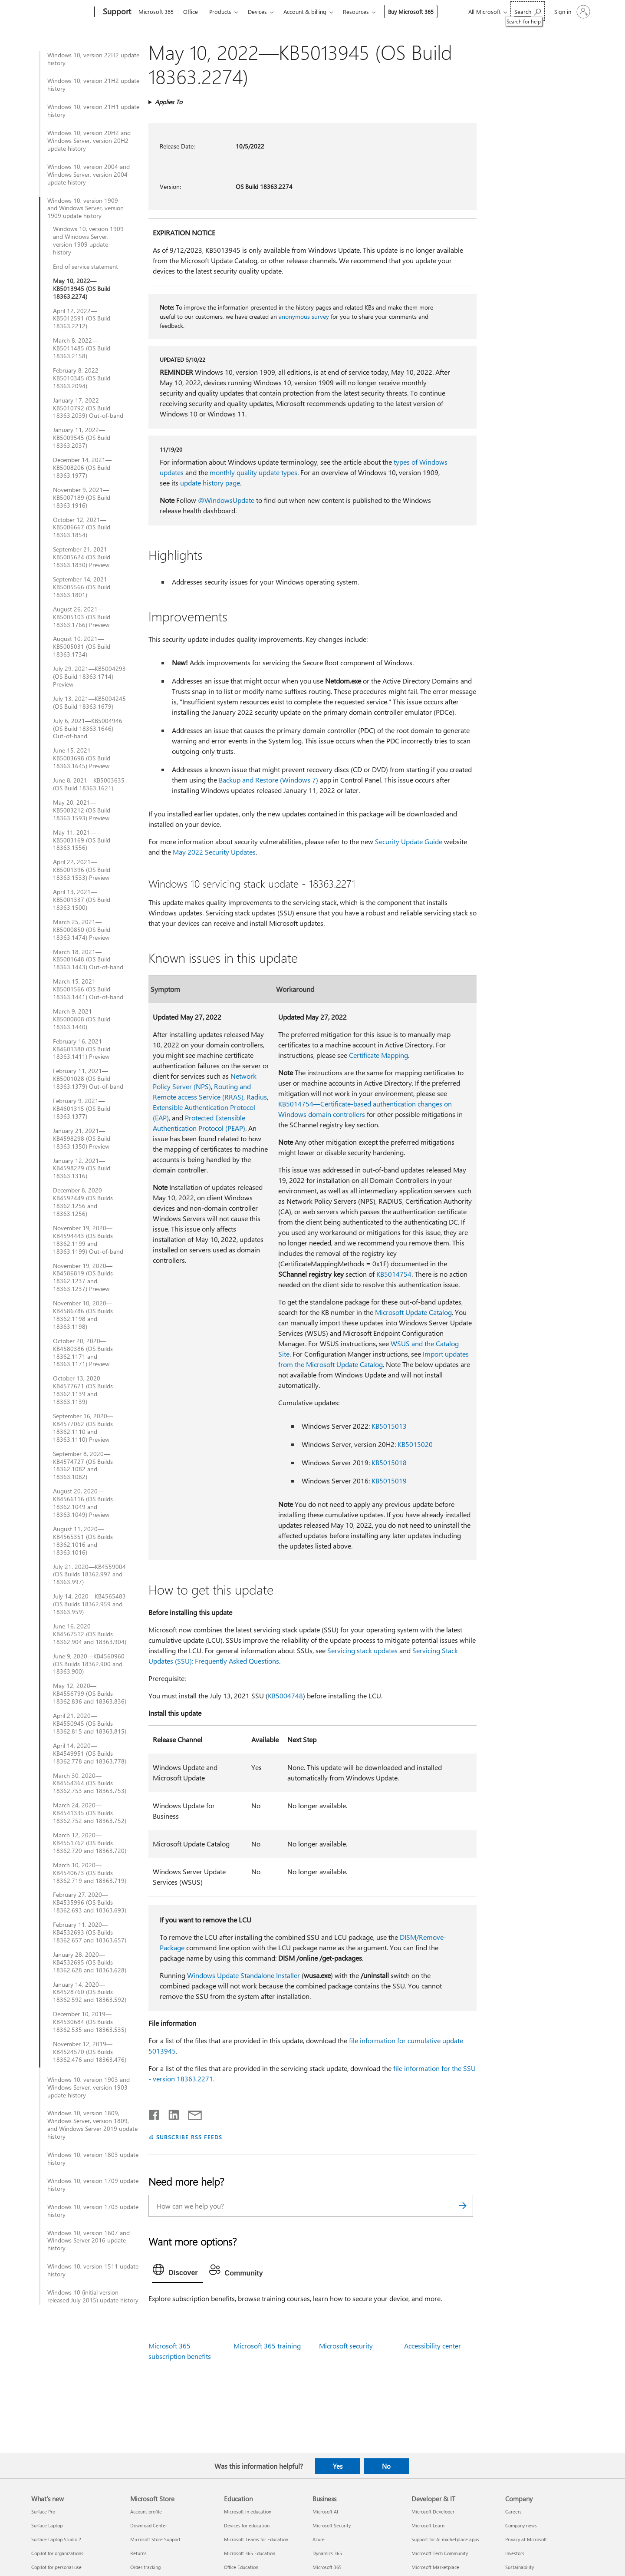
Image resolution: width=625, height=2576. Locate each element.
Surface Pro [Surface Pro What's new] (43, 2511)
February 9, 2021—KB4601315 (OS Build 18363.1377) (81, 1108)
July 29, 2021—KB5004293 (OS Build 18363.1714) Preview (89, 676)
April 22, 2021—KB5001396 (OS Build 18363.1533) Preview (81, 870)
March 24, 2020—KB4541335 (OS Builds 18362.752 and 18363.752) (89, 1813)
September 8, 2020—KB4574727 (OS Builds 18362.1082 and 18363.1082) (83, 1465)
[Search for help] (527, 11)
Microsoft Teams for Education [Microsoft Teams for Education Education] (256, 2539)
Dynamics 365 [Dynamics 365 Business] (327, 2553)
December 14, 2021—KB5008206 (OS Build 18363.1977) (82, 467)
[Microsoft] (61, 12)
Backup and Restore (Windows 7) (268, 779)
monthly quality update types (253, 472)
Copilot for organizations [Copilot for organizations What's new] (57, 2553)
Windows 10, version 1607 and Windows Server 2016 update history (88, 2240)
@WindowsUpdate (226, 500)
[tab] (177, 2271)
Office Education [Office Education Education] (241, 2567)
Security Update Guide (408, 841)
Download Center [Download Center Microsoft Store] (148, 2525)
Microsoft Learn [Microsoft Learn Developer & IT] (427, 2525)
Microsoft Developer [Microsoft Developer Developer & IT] (432, 2511)
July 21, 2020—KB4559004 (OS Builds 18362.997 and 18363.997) (89, 1574)
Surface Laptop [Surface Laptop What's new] (46, 2525)
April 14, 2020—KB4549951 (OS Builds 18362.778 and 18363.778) (89, 1753)
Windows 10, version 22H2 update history (93, 59)
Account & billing (304, 11)
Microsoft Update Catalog (413, 1312)
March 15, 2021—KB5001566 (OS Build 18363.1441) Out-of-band (88, 989)
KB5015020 (415, 1444)
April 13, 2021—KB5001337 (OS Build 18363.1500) (81, 900)
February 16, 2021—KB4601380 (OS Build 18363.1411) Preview (81, 1049)
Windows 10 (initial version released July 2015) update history (92, 2296)
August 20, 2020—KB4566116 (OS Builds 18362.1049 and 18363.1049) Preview (83, 1503)
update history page (210, 482)
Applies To (168, 102)
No (386, 2466)
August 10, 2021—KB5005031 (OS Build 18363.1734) (81, 646)
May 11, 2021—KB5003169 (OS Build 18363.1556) (81, 840)
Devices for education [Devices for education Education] (247, 2525)
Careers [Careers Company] (513, 2511)
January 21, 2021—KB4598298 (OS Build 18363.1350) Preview (81, 1138)
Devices (257, 11)
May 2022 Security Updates (214, 851)
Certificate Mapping (378, 1055)
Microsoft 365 (156, 11)
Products (220, 11)
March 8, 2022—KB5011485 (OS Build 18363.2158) (81, 348)
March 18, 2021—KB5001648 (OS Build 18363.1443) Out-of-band (88, 959)
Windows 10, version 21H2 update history (93, 84)
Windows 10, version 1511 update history (92, 2270)
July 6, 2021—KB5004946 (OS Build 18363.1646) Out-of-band (87, 728)
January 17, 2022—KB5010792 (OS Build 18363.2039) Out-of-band (88, 408)
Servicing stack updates (362, 1650)
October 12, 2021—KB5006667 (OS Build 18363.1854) (81, 527)
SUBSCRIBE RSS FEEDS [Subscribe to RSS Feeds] (189, 2136)
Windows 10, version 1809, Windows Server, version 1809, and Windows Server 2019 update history (92, 2124)
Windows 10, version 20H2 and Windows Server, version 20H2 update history (89, 140)
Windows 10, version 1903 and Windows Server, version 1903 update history (88, 2087)
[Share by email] (191, 2113)
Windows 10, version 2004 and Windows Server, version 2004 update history (88, 174)
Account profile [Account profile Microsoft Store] (146, 2511)
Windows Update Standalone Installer (243, 1975)
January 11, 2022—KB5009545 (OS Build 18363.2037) (81, 437)
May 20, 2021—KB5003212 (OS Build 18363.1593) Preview (81, 810)
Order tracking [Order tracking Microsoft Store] (145, 2567)
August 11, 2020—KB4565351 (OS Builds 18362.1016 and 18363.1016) (83, 1540)
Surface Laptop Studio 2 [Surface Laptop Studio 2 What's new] (56, 2539)
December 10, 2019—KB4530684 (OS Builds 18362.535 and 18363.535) (89, 2022)
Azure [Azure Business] (318, 2539)
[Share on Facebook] (154, 2113)
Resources (356, 11)
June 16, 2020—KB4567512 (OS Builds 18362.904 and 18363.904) (89, 1634)
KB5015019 (389, 1480)
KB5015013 (389, 1425)
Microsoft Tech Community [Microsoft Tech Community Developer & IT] (439, 2553)
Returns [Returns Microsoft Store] (138, 2553)
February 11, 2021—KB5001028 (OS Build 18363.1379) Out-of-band (88, 1078)
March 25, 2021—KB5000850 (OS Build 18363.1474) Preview (81, 929)
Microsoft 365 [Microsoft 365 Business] (327, 2567)
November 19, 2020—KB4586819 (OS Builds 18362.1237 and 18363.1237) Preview (83, 1277)
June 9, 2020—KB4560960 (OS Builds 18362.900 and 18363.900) (89, 1664)
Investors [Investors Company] (514, 2553)
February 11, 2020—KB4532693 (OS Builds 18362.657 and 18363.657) (89, 1932)
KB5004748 (285, 1695)
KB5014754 (393, 1273)
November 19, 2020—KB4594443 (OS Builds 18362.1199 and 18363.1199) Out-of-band (88, 1239)
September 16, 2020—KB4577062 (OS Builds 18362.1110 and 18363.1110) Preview (83, 1427)
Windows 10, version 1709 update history (92, 2185)
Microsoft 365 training (267, 2345)
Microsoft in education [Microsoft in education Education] (247, 2511)
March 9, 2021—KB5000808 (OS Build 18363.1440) (81, 1019)
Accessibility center (432, 2345)
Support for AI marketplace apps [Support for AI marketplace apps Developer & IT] (445, 2539)
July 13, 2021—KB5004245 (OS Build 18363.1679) (89, 702)
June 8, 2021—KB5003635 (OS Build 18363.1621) (89, 784)
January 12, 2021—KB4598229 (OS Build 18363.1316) (81, 1168)
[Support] (116, 12)
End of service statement (85, 267)
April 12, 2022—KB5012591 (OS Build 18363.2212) (81, 318)
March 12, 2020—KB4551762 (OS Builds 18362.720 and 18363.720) (89, 1843)
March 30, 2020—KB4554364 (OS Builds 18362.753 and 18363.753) (89, 1783)
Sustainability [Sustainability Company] (519, 2567)
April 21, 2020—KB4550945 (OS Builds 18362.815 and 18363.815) (89, 1723)
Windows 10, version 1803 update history (92, 2158)
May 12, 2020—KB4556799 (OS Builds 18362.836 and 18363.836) (89, 1693)
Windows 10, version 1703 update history (92, 2211)
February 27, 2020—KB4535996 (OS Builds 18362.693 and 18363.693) (89, 1902)
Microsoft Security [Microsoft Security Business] (331, 2525)
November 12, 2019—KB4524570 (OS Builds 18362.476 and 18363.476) (89, 2052)
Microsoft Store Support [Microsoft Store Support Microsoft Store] (155, 2539)
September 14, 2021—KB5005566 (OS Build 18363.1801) (83, 587)
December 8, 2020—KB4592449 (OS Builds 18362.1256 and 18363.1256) (83, 1202)
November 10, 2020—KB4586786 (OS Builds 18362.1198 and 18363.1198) (83, 1315)
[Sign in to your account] (571, 11)
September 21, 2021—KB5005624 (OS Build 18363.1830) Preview (83, 557)
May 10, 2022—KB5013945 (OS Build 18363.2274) (81, 289)
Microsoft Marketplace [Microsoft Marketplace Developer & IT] (435, 2567)
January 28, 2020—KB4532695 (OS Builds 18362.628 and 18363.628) (89, 1962)
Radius (257, 1096)
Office (190, 11)
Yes (337, 2466)
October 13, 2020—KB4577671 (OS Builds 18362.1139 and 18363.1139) (83, 1390)
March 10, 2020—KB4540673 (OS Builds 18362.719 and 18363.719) (89, 1873)
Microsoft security (346, 2345)
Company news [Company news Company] (521, 2525)
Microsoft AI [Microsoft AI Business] (325, 2511)
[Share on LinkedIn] (170, 2113)
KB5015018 (389, 1462)
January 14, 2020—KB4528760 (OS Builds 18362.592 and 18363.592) (89, 1992)
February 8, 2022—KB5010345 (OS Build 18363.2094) (81, 378)
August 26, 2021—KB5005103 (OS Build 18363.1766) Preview (81, 617)
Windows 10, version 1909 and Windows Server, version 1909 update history (85, 208)
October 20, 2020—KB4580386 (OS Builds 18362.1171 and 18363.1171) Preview (83, 1352)
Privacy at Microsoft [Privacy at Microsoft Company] (526, 2539)
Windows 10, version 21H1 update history (93, 111)
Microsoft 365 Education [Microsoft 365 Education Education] (249, 2553)
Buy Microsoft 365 (411, 11)
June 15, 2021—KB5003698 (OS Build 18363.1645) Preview (81, 758)
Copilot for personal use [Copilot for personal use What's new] (56, 2567)
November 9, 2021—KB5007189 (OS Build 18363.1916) (81, 497)
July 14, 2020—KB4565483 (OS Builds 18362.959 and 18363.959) (89, 1604)
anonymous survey (304, 316)
